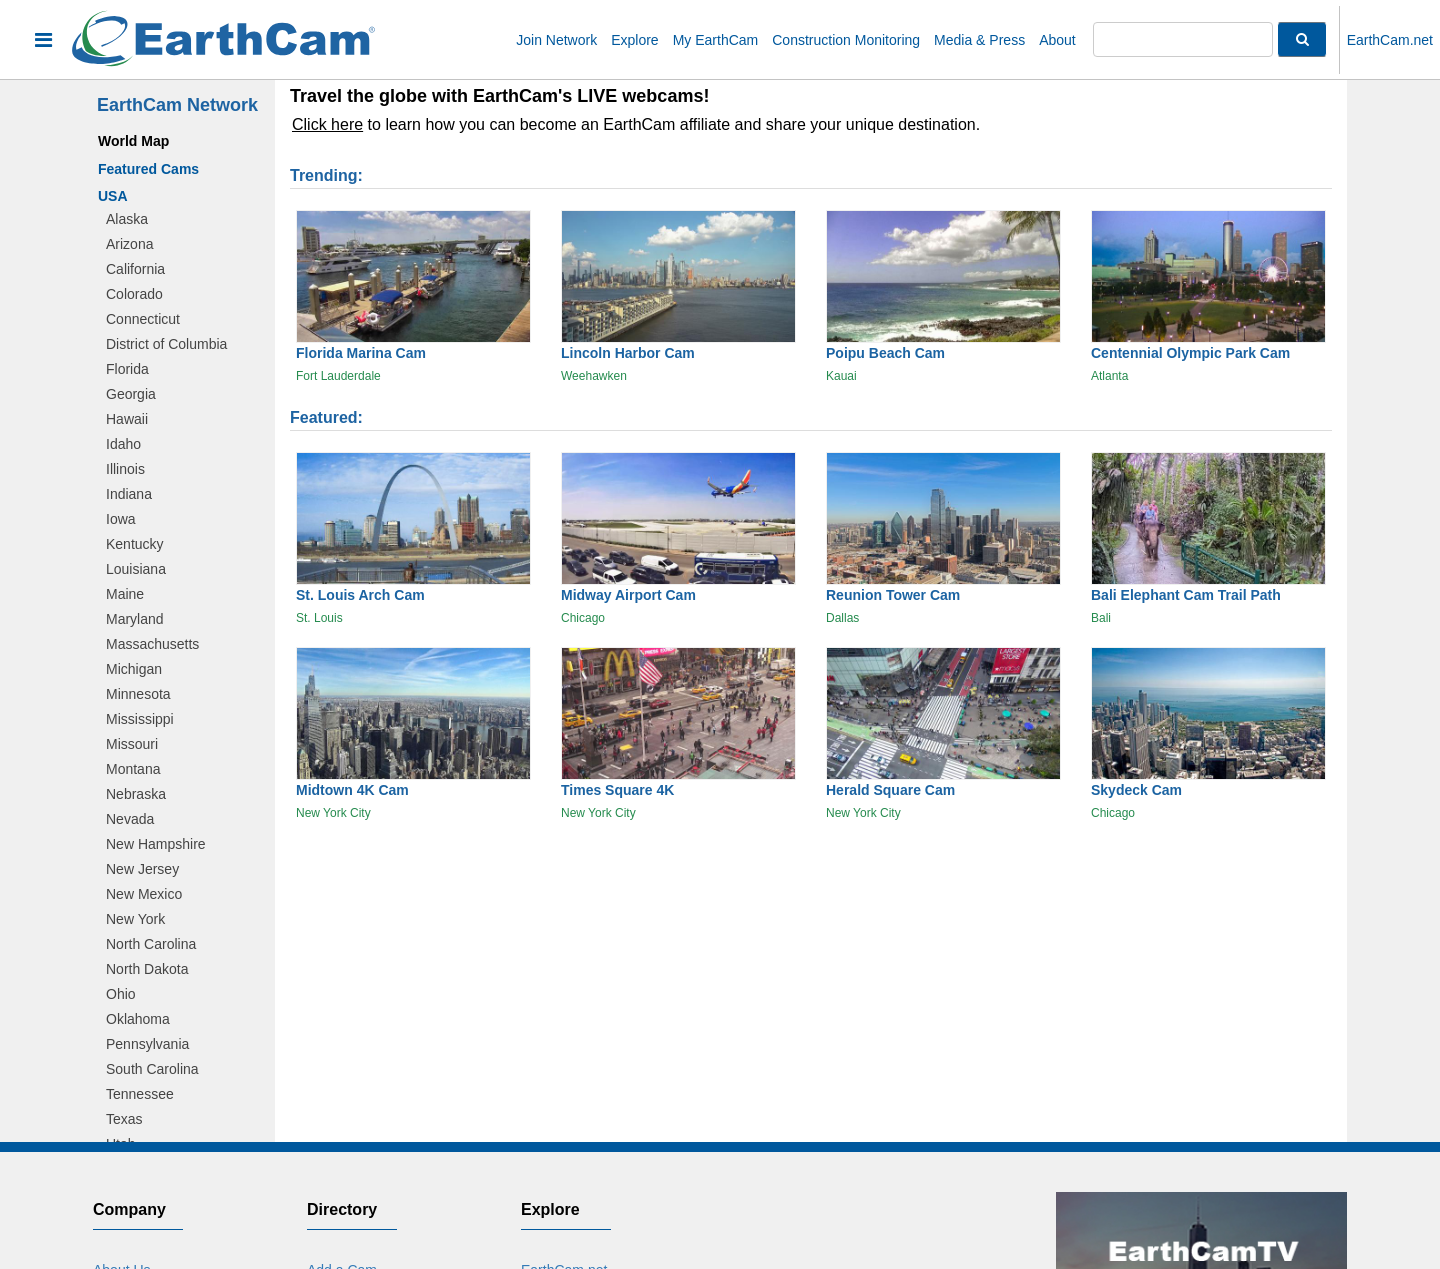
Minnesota (138, 694)
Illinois (125, 469)
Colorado (134, 294)
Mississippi (140, 719)
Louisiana (136, 569)
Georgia (131, 394)
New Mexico (144, 894)
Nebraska (136, 794)
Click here (327, 124)
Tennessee (140, 1094)
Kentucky (135, 544)
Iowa (121, 519)
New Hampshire (156, 844)
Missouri (132, 744)
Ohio (121, 994)
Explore (634, 40)
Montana (133, 769)
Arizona (129, 244)
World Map (133, 141)
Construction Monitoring (846, 40)
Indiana (129, 494)
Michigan (134, 669)
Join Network (556, 40)
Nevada (130, 819)
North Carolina (151, 944)
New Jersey (142, 869)
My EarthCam (716, 40)
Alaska (127, 219)
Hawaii (127, 419)
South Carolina (152, 1069)
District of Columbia (166, 344)
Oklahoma (138, 1019)
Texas (124, 1119)
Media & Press (979, 40)
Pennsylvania (147, 1044)
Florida (127, 369)
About (1057, 40)
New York (135, 919)
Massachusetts (152, 644)
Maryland (135, 619)
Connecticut (143, 319)
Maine (125, 594)
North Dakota (147, 969)
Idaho (123, 444)
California (135, 269)
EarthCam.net (1390, 40)
